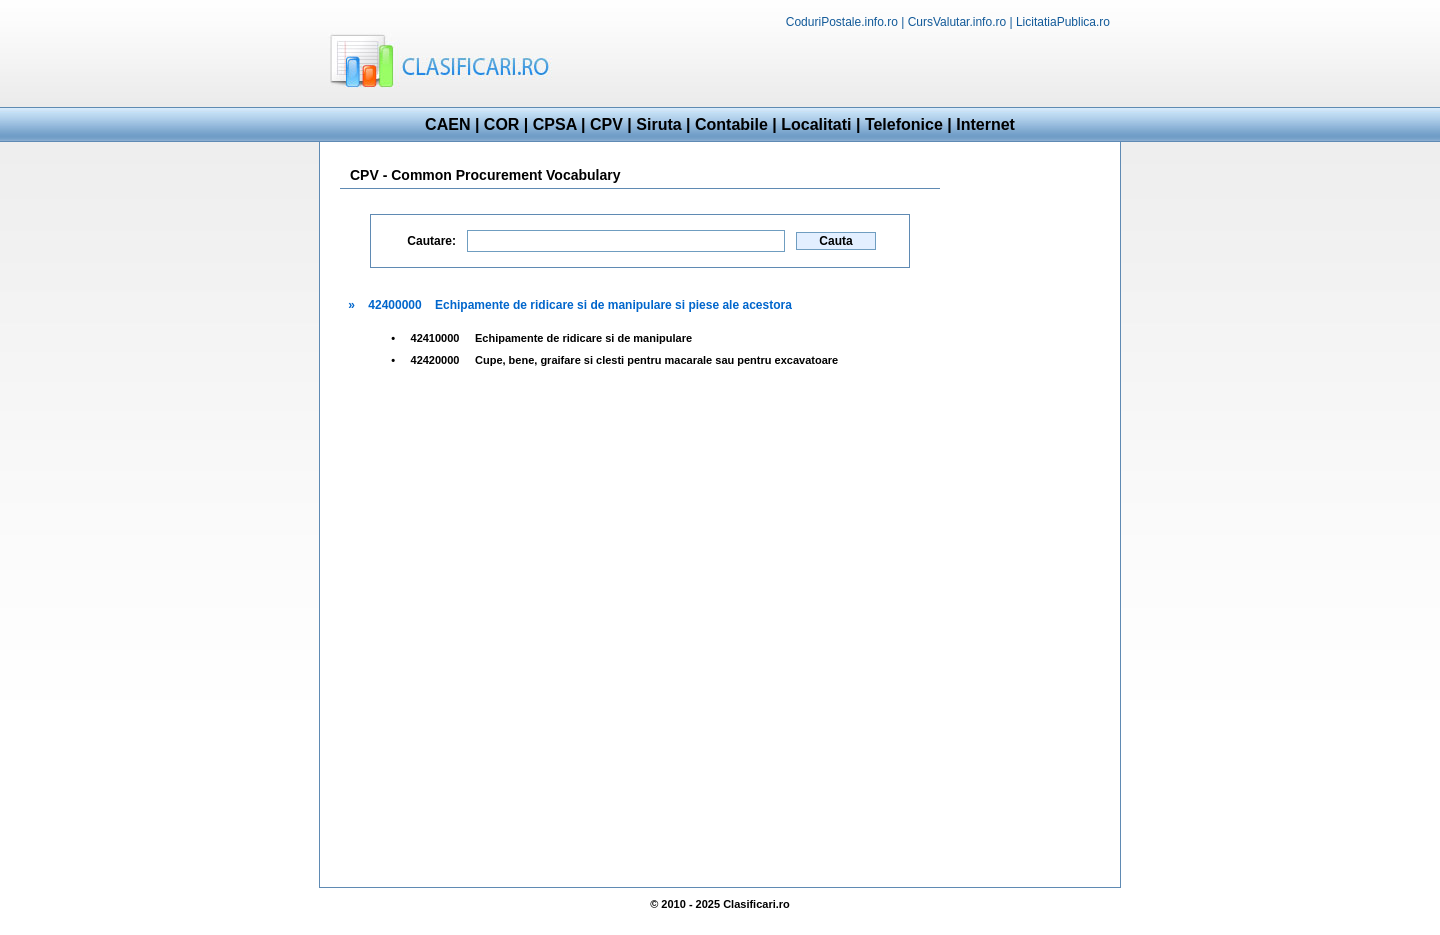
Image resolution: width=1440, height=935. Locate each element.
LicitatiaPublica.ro (1063, 22)
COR (502, 124)
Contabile (731, 124)
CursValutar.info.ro (957, 22)
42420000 (435, 360)
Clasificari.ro (756, 904)
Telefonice (904, 124)
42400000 (394, 305)
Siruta (658, 124)
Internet (985, 124)
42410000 (435, 338)
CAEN (447, 124)
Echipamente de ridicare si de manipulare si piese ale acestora (613, 305)
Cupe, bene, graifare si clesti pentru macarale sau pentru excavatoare (656, 360)
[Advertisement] (886, 66)
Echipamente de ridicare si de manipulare (583, 338)
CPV (606, 124)
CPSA (555, 124)
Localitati (816, 124)
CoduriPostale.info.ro (842, 22)
